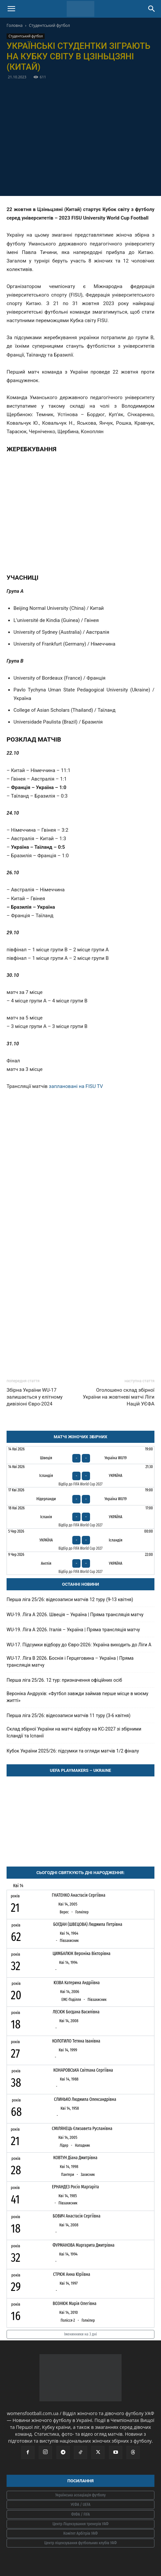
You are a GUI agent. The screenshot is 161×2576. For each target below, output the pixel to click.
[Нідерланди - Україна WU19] (80, 1496)
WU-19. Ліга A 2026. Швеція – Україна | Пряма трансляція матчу (75, 1614)
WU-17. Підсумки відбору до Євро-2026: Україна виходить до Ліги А (79, 1644)
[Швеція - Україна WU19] (80, 1455)
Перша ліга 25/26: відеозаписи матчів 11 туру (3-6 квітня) (68, 1715)
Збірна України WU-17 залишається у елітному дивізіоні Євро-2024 (34, 1397)
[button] (11, 9)
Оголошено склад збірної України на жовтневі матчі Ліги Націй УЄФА (118, 1397)
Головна (15, 25)
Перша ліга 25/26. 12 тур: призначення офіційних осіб (64, 1680)
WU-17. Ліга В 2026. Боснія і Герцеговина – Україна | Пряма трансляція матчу (70, 1662)
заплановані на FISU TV (76, 1086)
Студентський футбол (49, 25)
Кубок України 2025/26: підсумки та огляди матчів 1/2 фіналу (73, 1750)
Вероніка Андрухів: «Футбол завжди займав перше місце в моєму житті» (77, 1697)
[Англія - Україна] (80, 1563)
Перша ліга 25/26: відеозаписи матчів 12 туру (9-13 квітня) (70, 1599)
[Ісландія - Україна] (80, 1475)
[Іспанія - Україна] (80, 1516)
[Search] (152, 9)
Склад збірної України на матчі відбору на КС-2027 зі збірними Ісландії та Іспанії (74, 1732)
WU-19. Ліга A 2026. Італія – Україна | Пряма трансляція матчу (73, 1629)
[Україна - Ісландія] (80, 1540)
